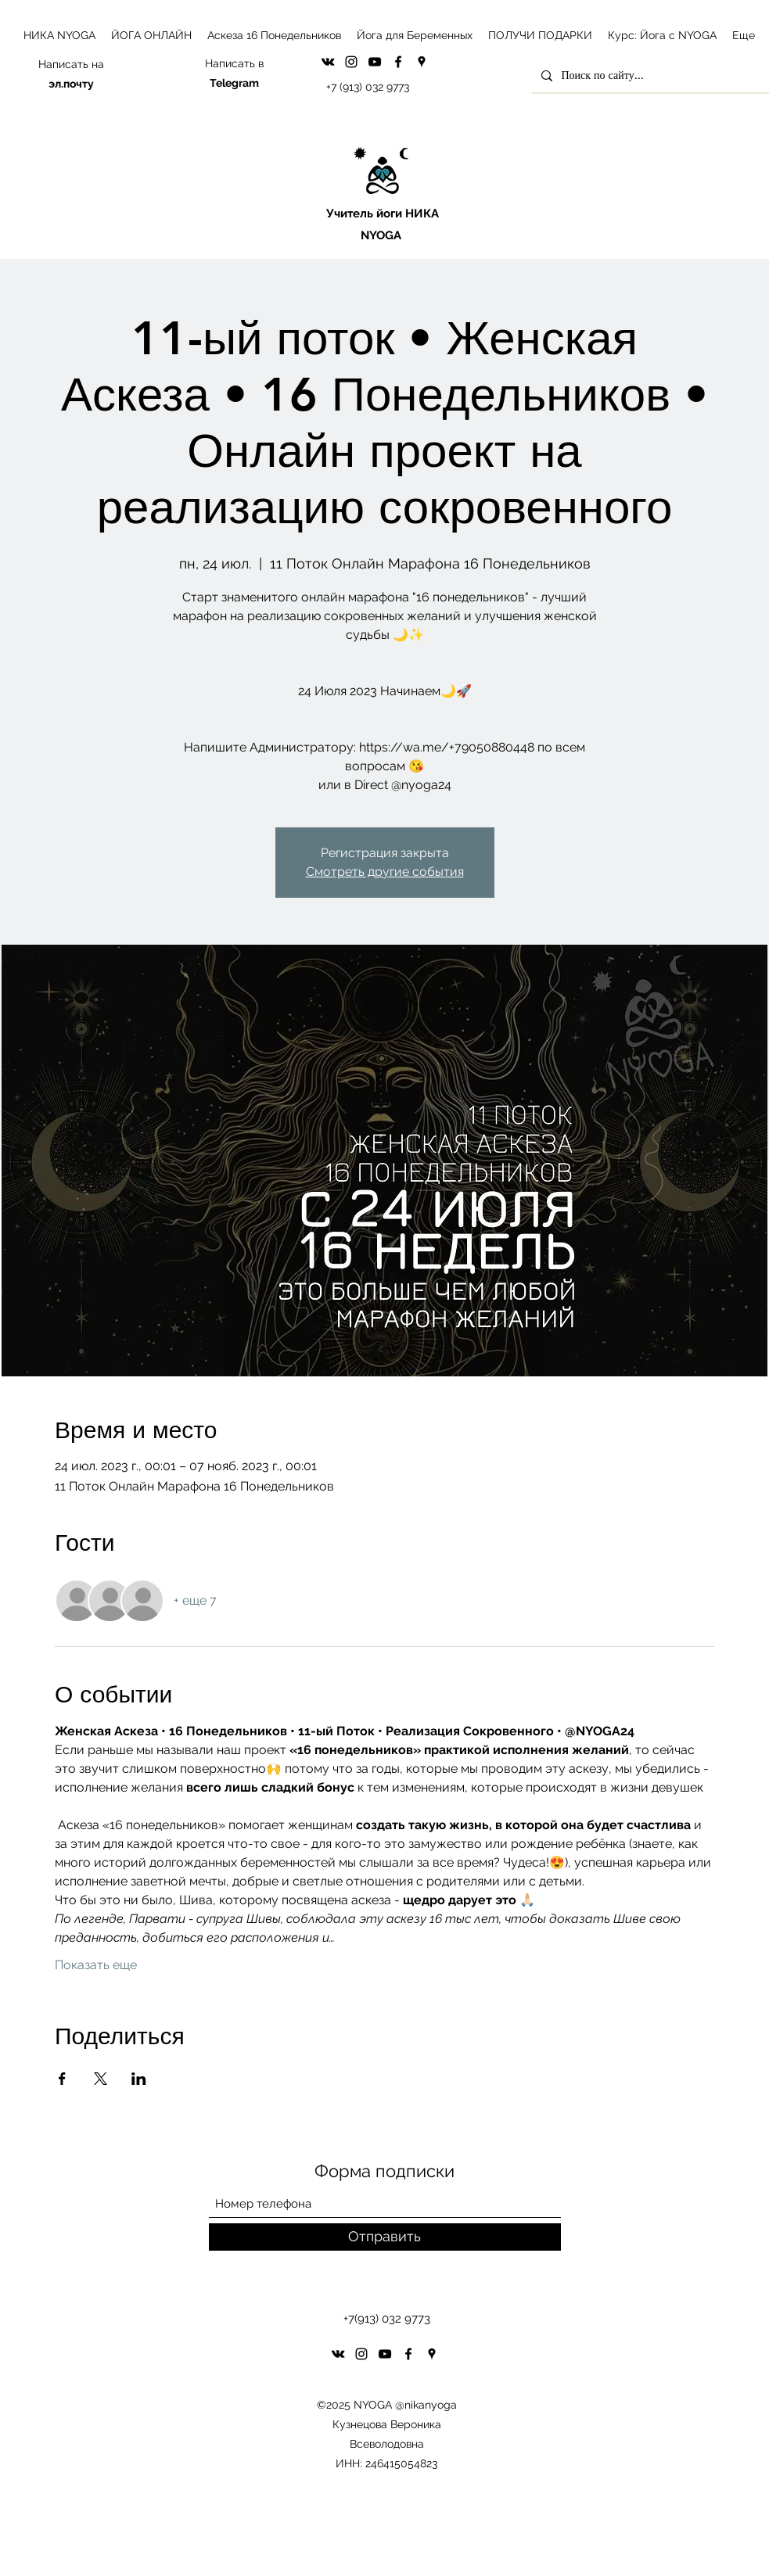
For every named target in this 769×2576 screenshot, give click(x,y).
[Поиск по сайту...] (650, 75)
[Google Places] (421, 62)
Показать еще (96, 1964)
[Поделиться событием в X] (100, 2078)
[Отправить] (385, 2237)
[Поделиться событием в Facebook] (62, 2078)
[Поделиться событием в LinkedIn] (138, 2078)
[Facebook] (398, 62)
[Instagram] (351, 62)
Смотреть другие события (385, 871)
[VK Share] (328, 62)
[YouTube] (375, 62)
